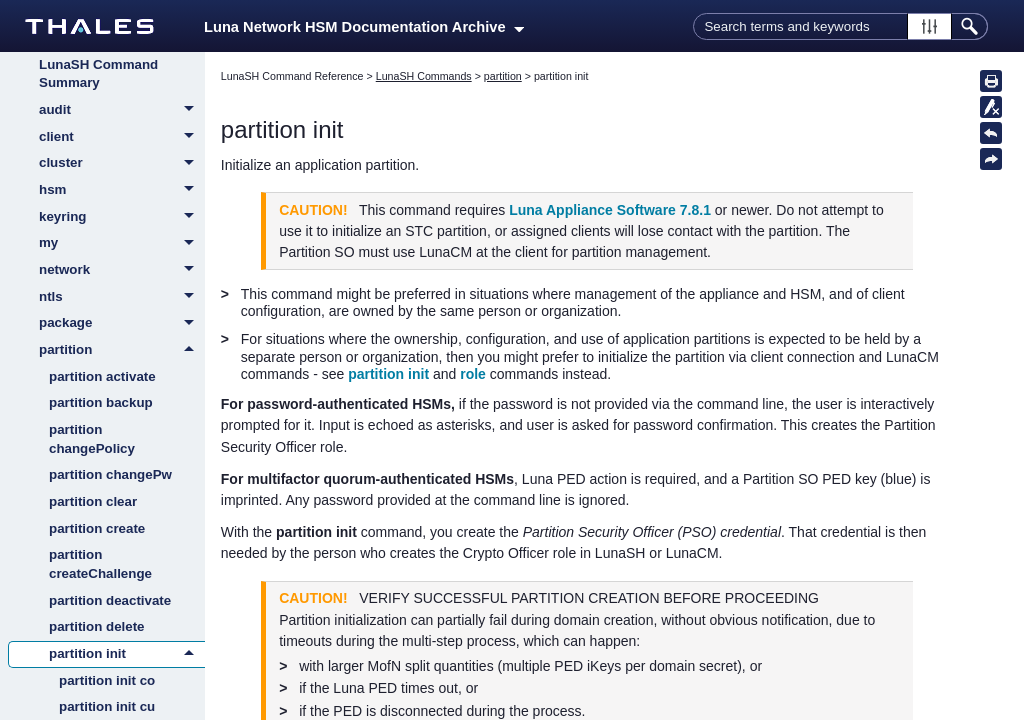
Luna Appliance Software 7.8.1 (610, 210)
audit (122, 111)
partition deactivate (110, 600)
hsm (122, 191)
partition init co (107, 680)
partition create (97, 528)
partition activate (102, 376)
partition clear (93, 501)
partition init (127, 654)
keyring (122, 218)
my (122, 244)
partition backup (101, 402)
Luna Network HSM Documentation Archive (364, 27)
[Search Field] (840, 26)
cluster (122, 164)
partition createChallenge (100, 564)
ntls (122, 298)
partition (122, 350)
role (473, 374)
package (122, 324)
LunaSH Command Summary (98, 74)
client (122, 138)
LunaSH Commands (424, 76)
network (122, 271)
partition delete (97, 626)
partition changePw (110, 474)
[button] (929, 26)
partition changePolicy (92, 439)
